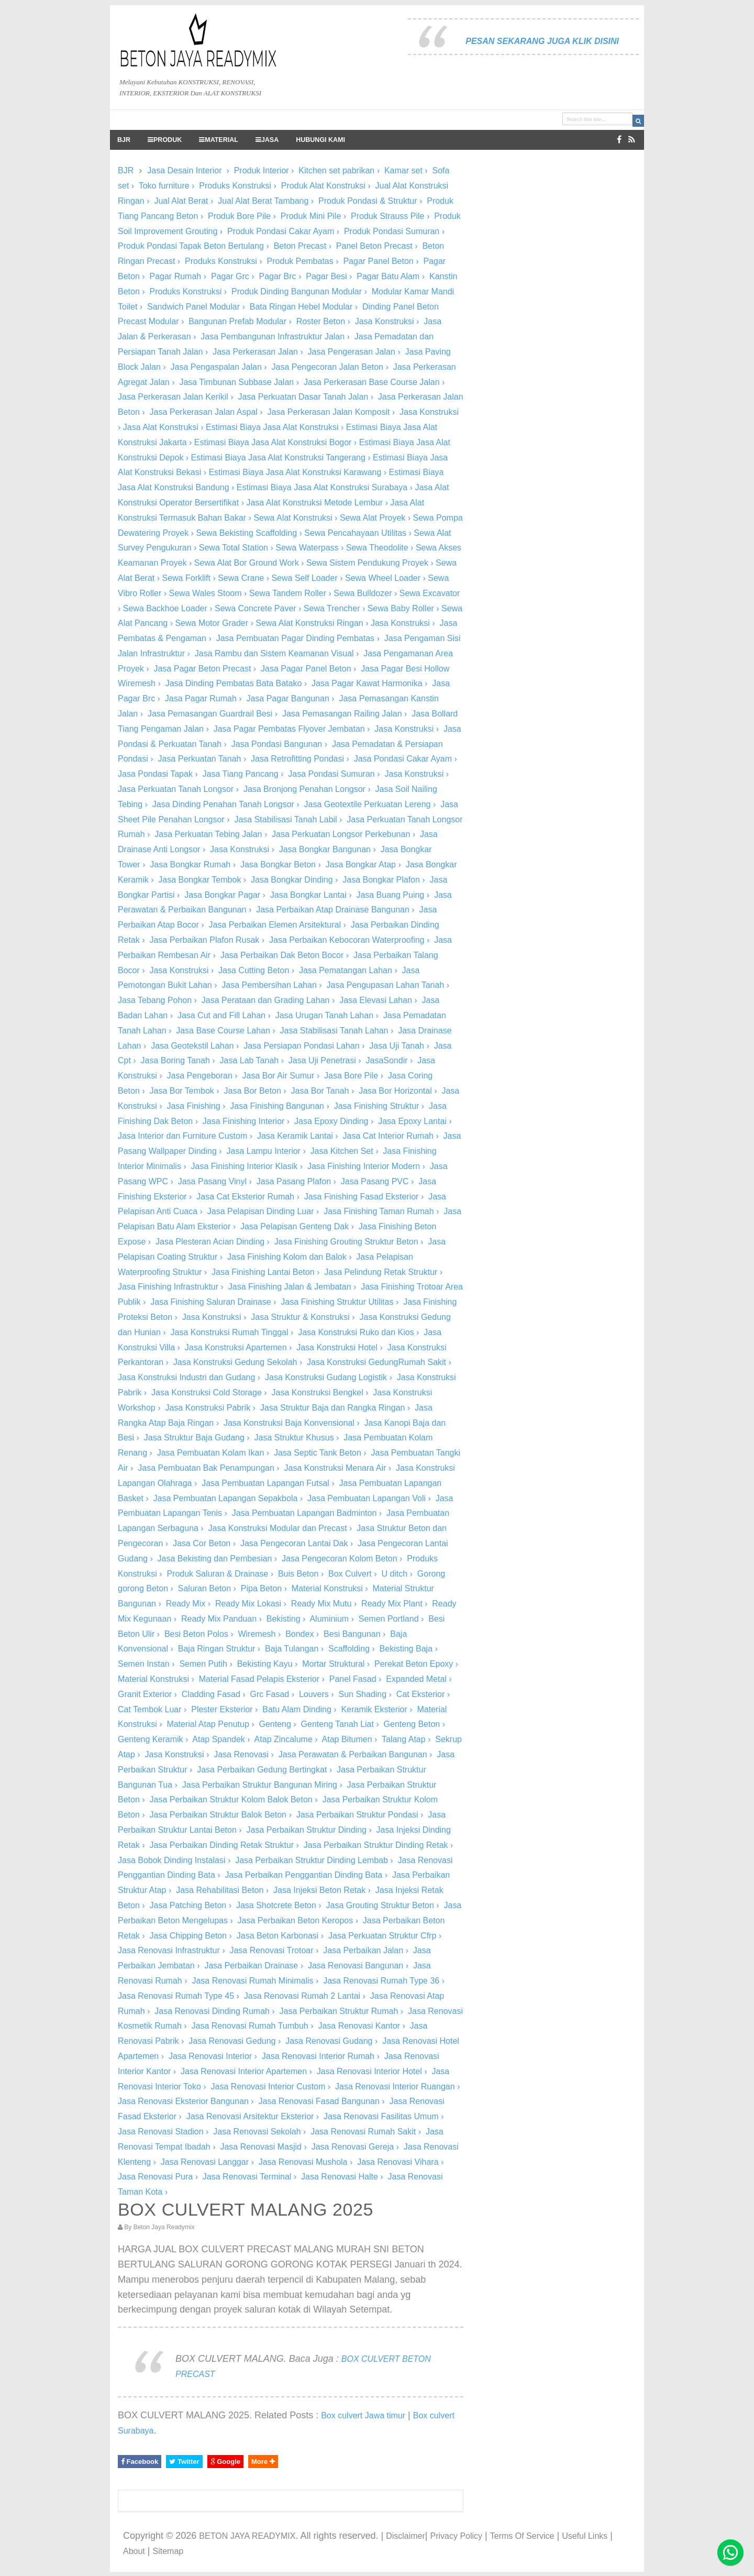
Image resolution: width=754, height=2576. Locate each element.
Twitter (184, 2461)
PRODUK (165, 140)
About (134, 2551)
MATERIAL (218, 140)
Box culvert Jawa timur (363, 2415)
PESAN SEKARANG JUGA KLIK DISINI (542, 41)
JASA (267, 140)
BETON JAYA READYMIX (247, 2535)
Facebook (139, 2461)
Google (225, 2461)
